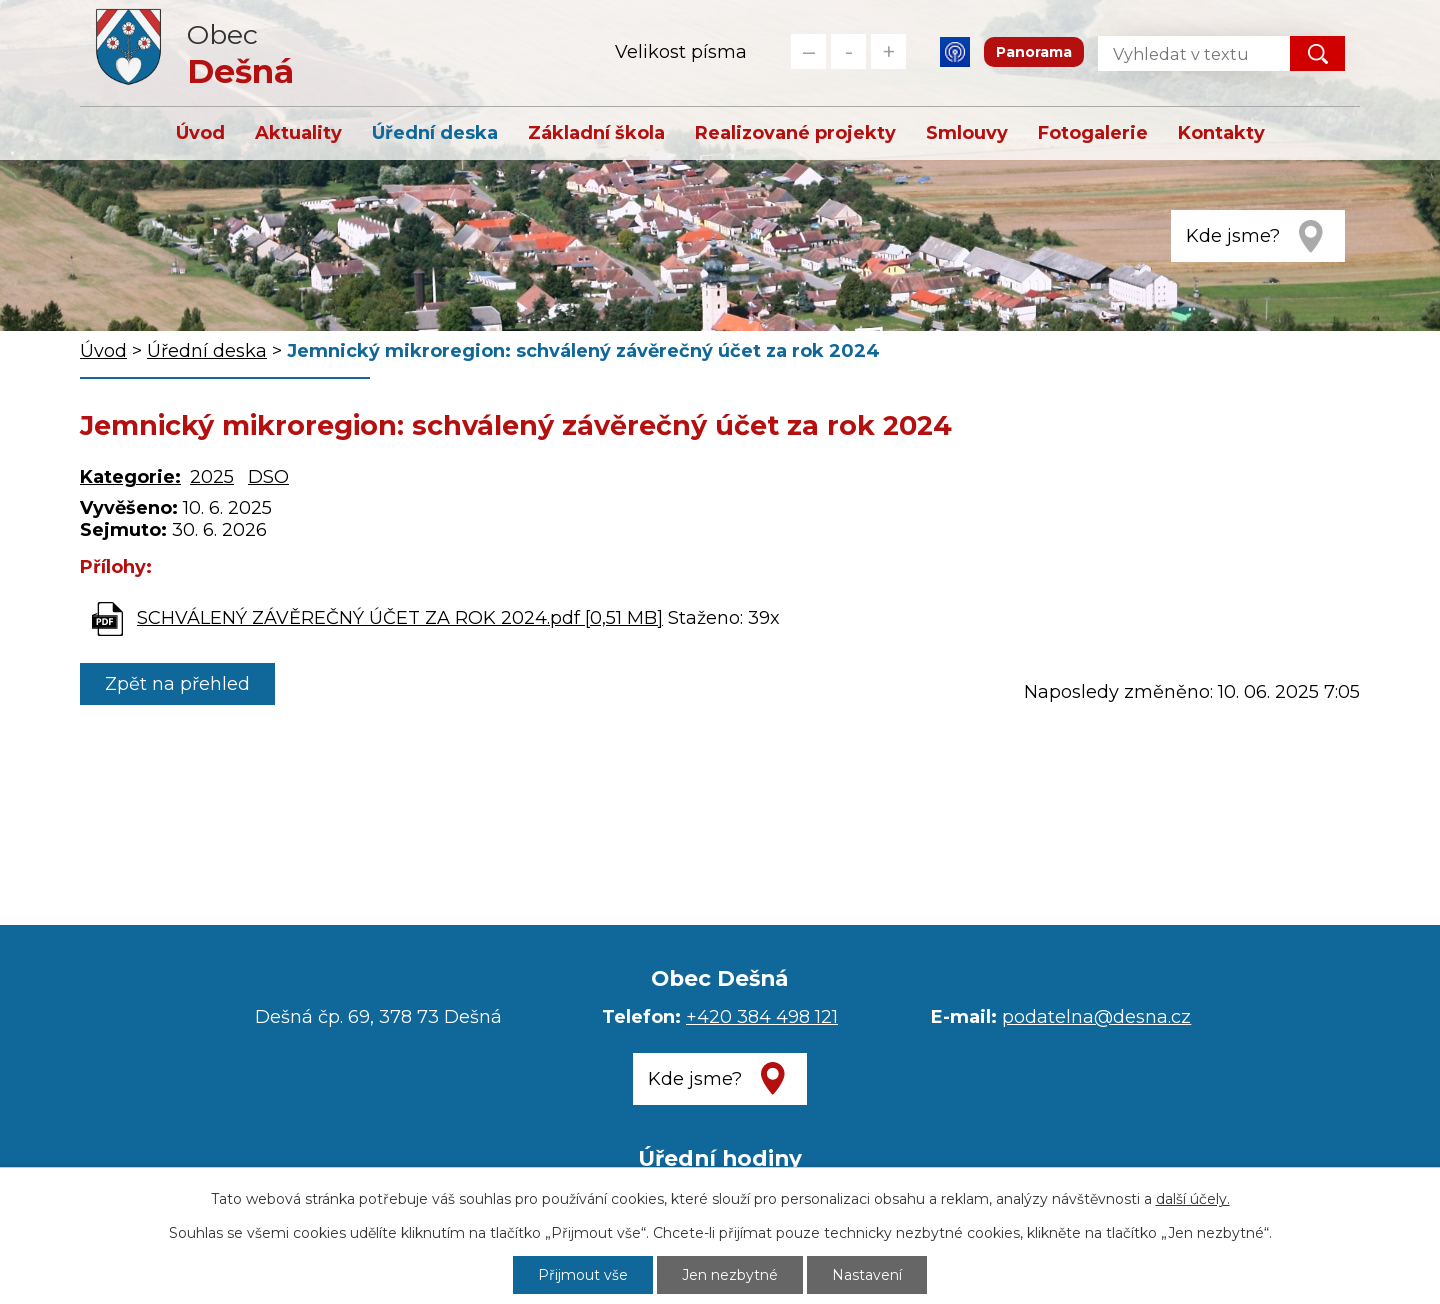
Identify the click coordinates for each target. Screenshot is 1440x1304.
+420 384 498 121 (762, 1017)
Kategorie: (130, 477)
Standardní (848, 51)
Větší (888, 51)
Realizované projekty (795, 133)
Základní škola (596, 133)
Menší (808, 51)
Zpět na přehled (177, 684)
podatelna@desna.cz (1096, 1017)
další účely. (1193, 1199)
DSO (268, 477)
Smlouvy (967, 133)
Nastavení (867, 1275)
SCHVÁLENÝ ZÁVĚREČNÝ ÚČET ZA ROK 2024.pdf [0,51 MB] (400, 618)
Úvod (200, 133)
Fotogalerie (1093, 133)
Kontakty (1221, 133)
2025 (212, 477)
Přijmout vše (583, 1275)
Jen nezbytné (730, 1275)
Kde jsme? (1233, 236)
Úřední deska (435, 133)
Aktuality (298, 133)
